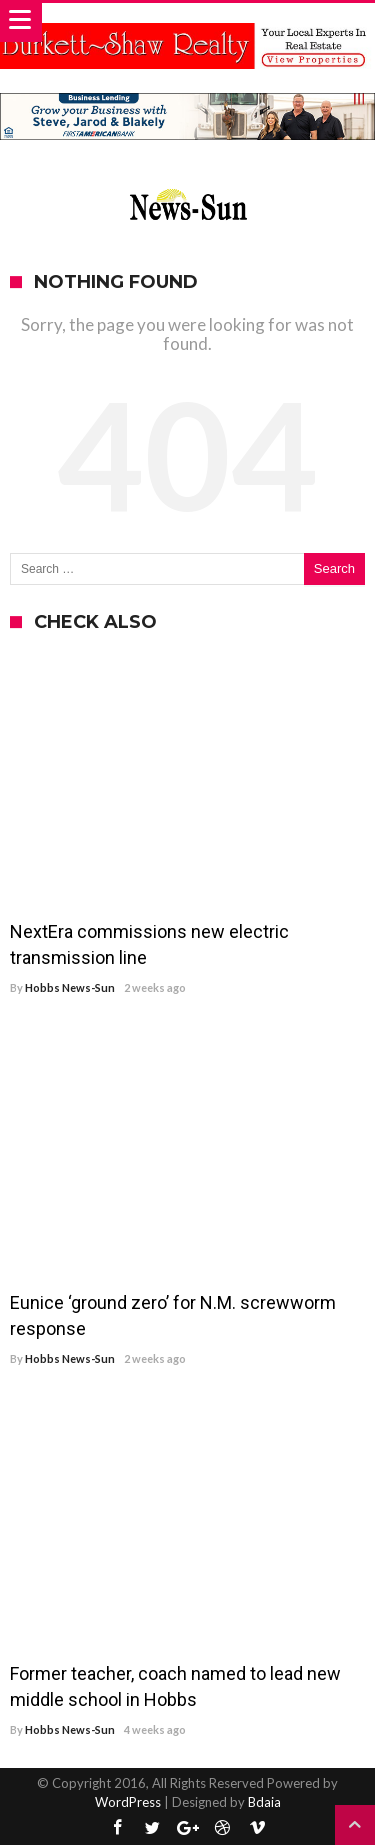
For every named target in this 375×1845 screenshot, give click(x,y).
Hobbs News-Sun (70, 987)
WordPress (128, 1802)
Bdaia (264, 1802)
